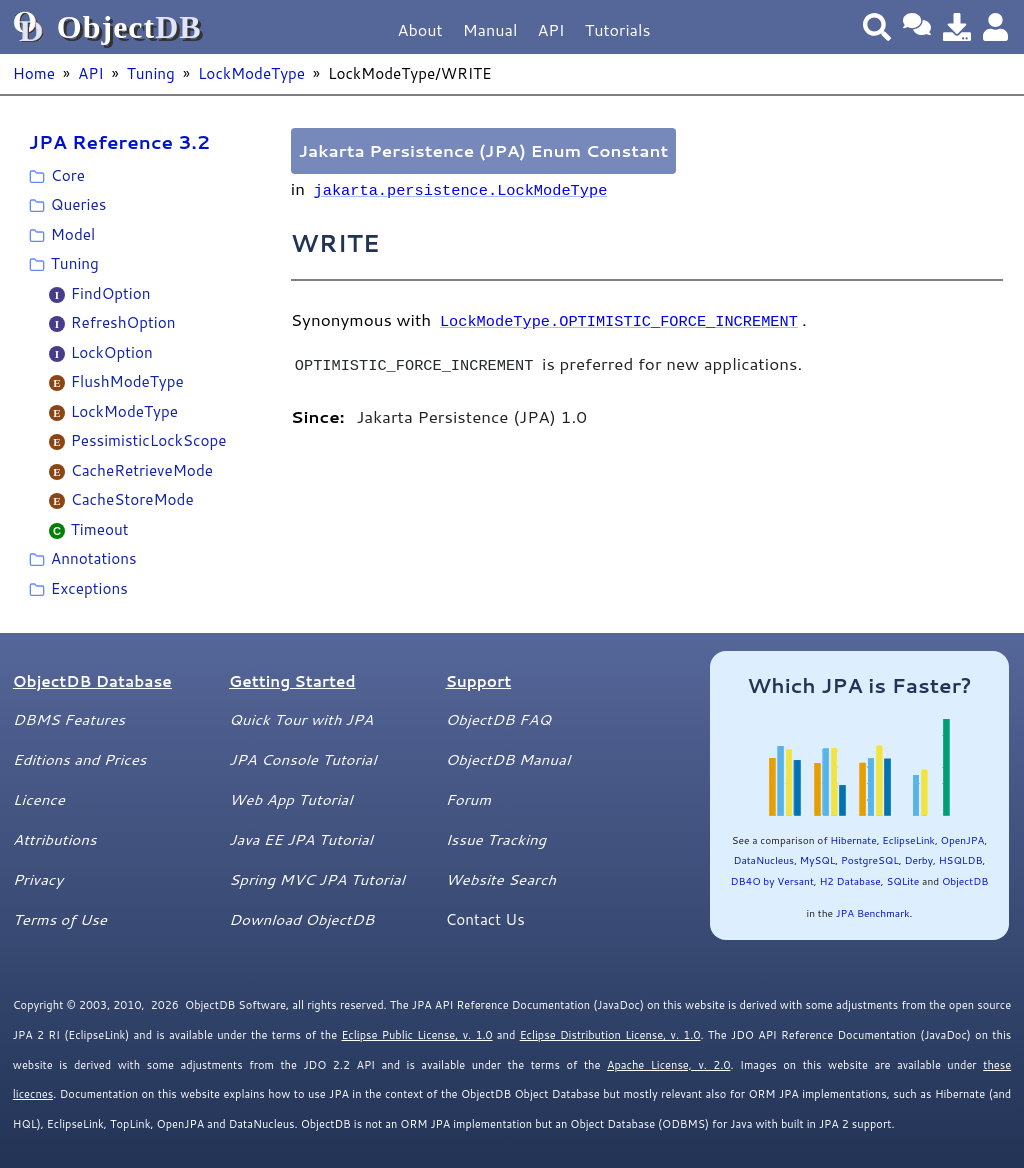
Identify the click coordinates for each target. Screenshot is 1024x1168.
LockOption (112, 352)
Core (68, 175)
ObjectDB (965, 881)
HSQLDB (961, 860)
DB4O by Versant (772, 881)
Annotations (94, 558)
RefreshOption (123, 322)
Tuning (151, 73)
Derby (918, 860)
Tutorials (618, 29)
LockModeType (251, 73)
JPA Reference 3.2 (119, 142)
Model (73, 234)
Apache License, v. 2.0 (668, 1065)
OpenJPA (963, 840)
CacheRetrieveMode (142, 470)
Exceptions (89, 588)
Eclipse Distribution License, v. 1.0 (610, 1035)
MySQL (818, 860)
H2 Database (849, 881)
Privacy (38, 879)
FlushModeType (127, 381)
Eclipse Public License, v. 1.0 (416, 1035)
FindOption (111, 293)
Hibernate (853, 840)
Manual (490, 29)
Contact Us (484, 919)
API (550, 29)
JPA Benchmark (873, 913)
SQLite (902, 881)
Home (34, 73)
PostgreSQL (870, 860)
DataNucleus (763, 860)
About (420, 29)
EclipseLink (908, 840)
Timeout (100, 529)
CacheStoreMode (132, 499)
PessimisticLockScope (149, 440)
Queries (78, 204)
